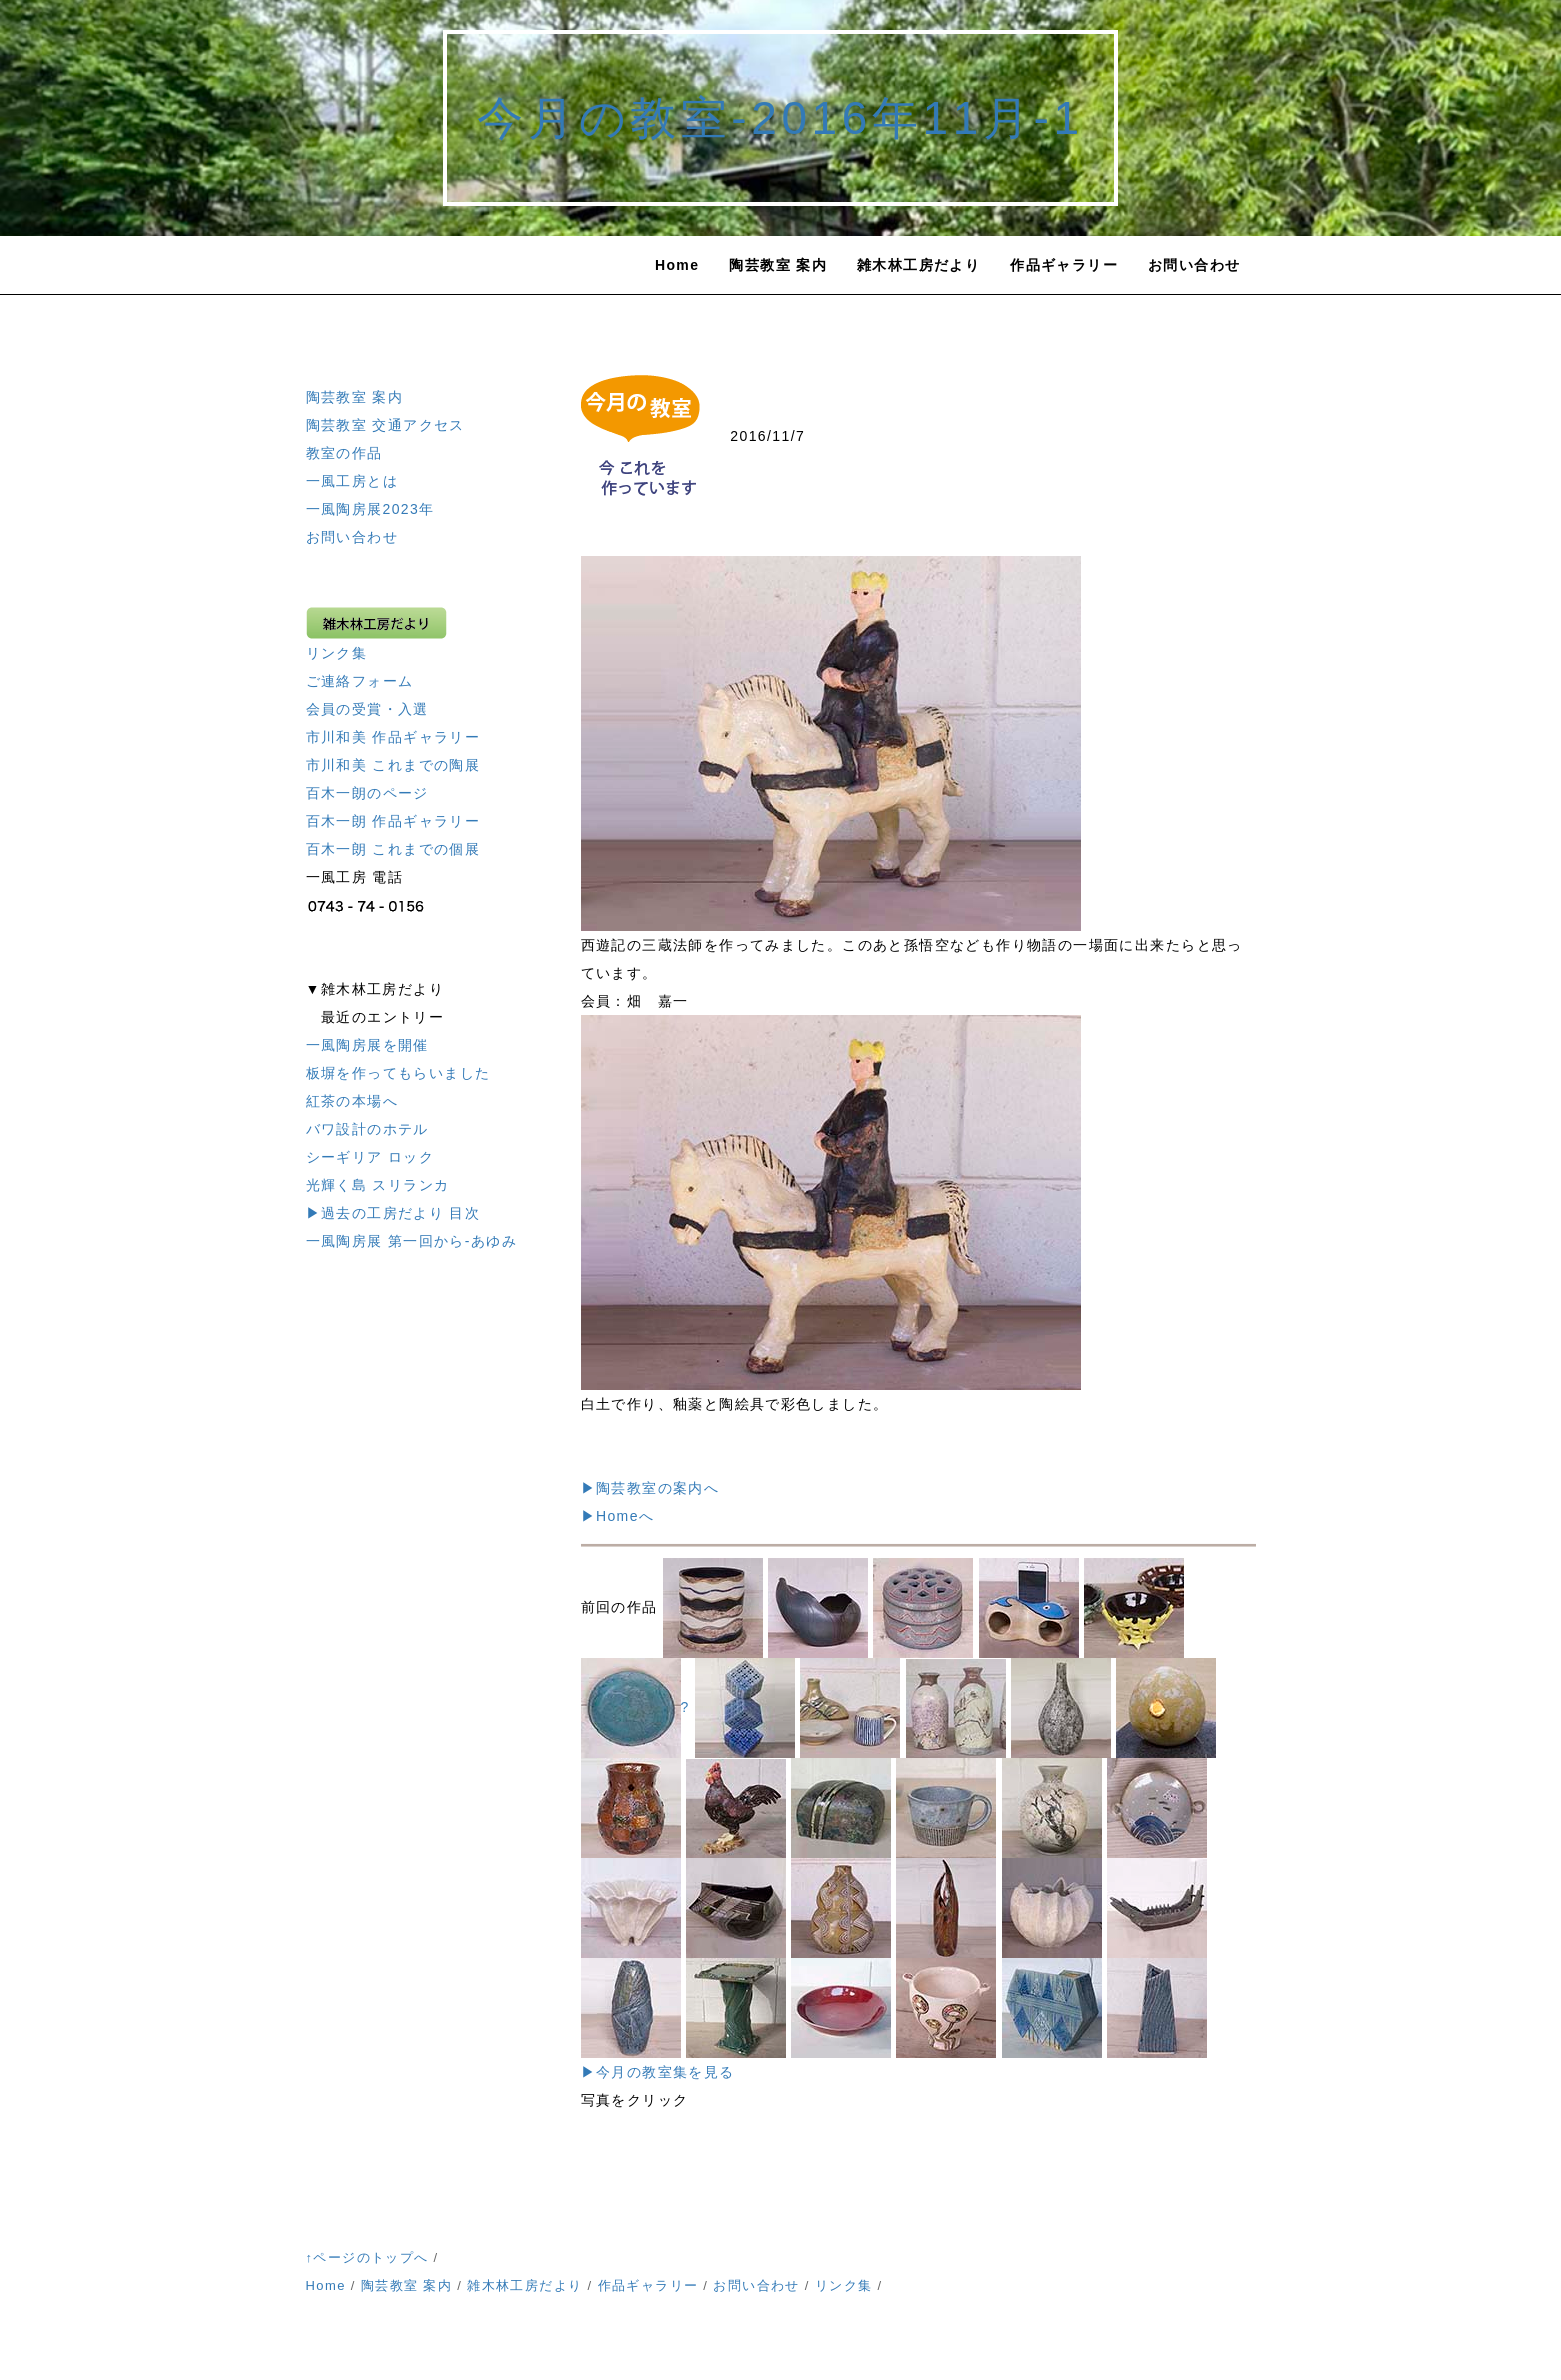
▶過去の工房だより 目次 (393, 1213)
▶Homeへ (618, 1516)
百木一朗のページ (367, 793)
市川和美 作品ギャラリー (393, 737)
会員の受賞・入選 (367, 709)
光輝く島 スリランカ (378, 1185)
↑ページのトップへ (367, 2257)
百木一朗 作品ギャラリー (393, 821)
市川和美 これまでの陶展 (393, 765)
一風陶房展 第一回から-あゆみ (412, 1241)
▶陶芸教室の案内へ (650, 1488)
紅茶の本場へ (352, 1101)
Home (677, 265)
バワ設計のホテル (367, 1129)
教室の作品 (344, 453)
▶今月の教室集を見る (658, 2072)
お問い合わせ (1194, 265)
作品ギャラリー (1064, 265)
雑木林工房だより (918, 265)
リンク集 (337, 653)
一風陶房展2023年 (370, 509)
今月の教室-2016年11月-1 (780, 118)
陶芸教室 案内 (778, 265)
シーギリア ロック (370, 1157)
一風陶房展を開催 (367, 1045)
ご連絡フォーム (360, 681)
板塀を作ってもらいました (398, 1073)
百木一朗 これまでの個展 (393, 849)
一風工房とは (352, 481)
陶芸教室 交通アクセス (385, 425)
